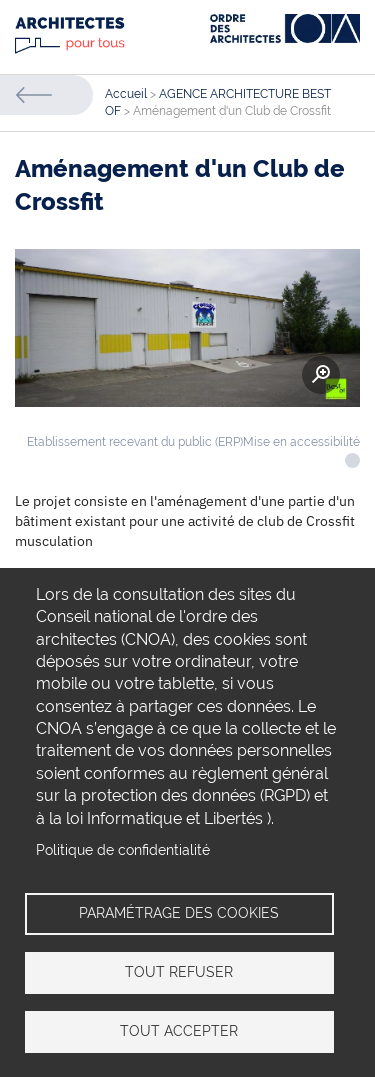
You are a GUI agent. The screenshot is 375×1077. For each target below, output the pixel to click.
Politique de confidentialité (123, 850)
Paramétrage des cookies (179, 913)
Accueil (126, 94)
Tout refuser (179, 972)
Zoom (321, 375)
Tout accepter (179, 1031)
